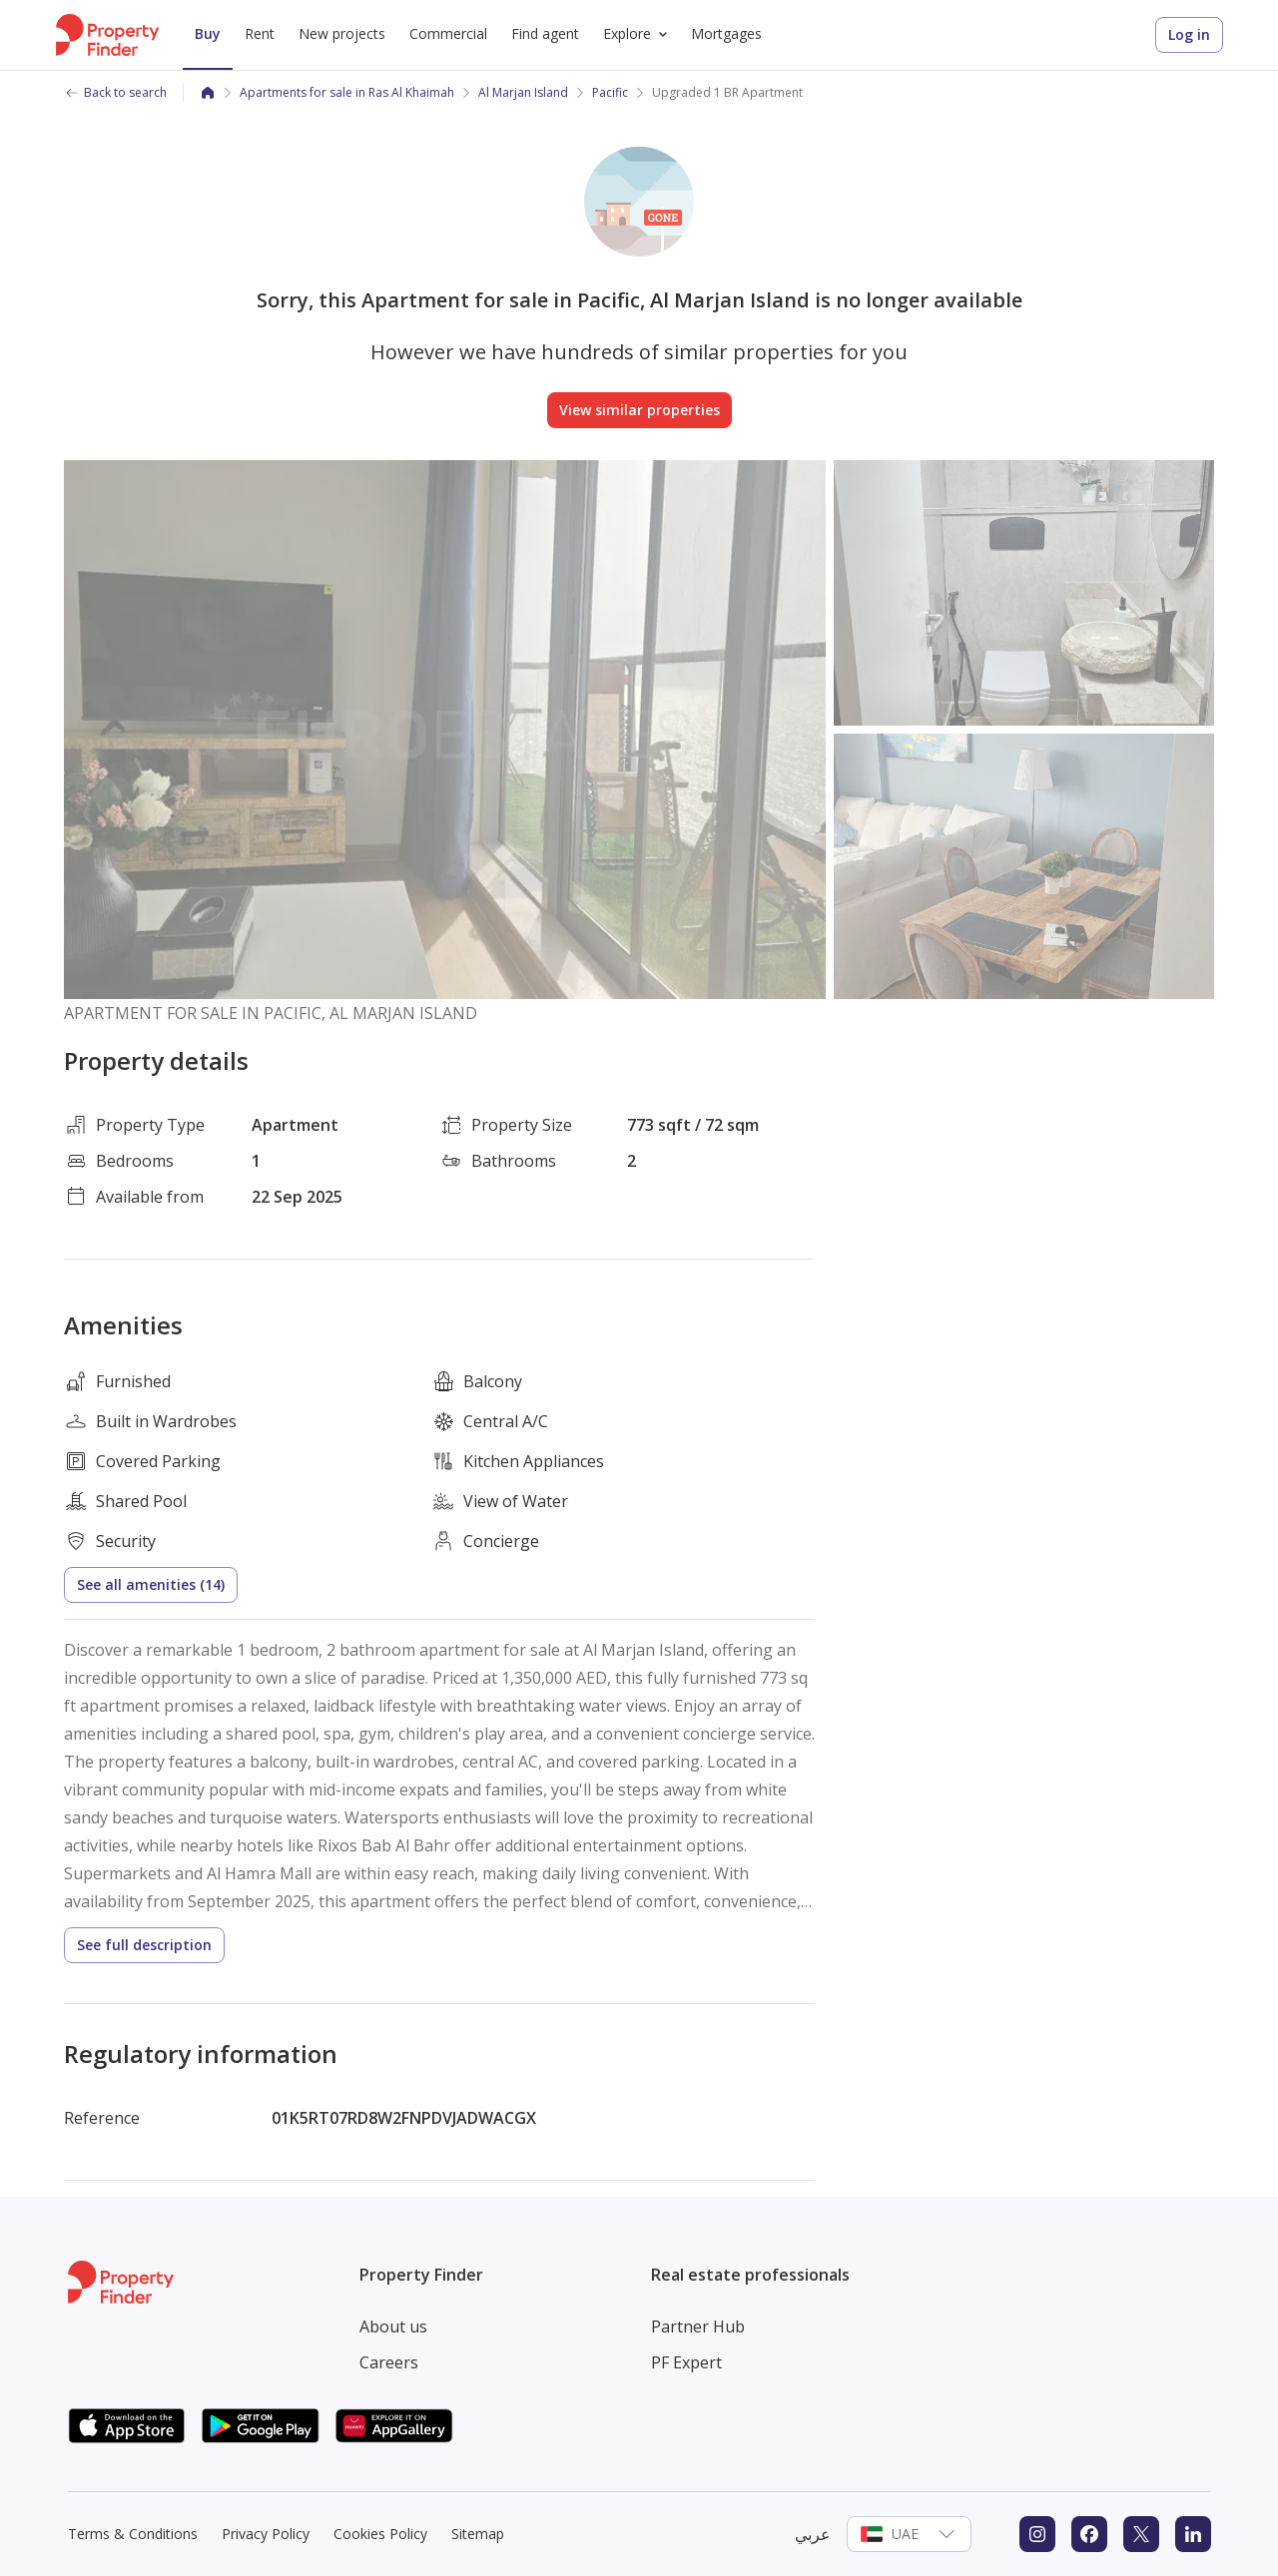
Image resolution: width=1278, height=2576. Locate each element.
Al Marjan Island (523, 92)
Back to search (115, 92)
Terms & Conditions (133, 2533)
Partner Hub (698, 2326)
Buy (208, 33)
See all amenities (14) (151, 1584)
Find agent (545, 33)
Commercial (448, 33)
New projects (342, 33)
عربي (813, 2534)
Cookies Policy (380, 2533)
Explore (639, 34)
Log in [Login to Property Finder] (1189, 34)
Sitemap (477, 2533)
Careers (388, 2362)
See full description (144, 1944)
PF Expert (686, 2362)
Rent (260, 33)
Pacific (610, 92)
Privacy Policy (266, 2533)
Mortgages (726, 33)
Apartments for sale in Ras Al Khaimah (347, 92)
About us (393, 2326)
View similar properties (639, 409)
